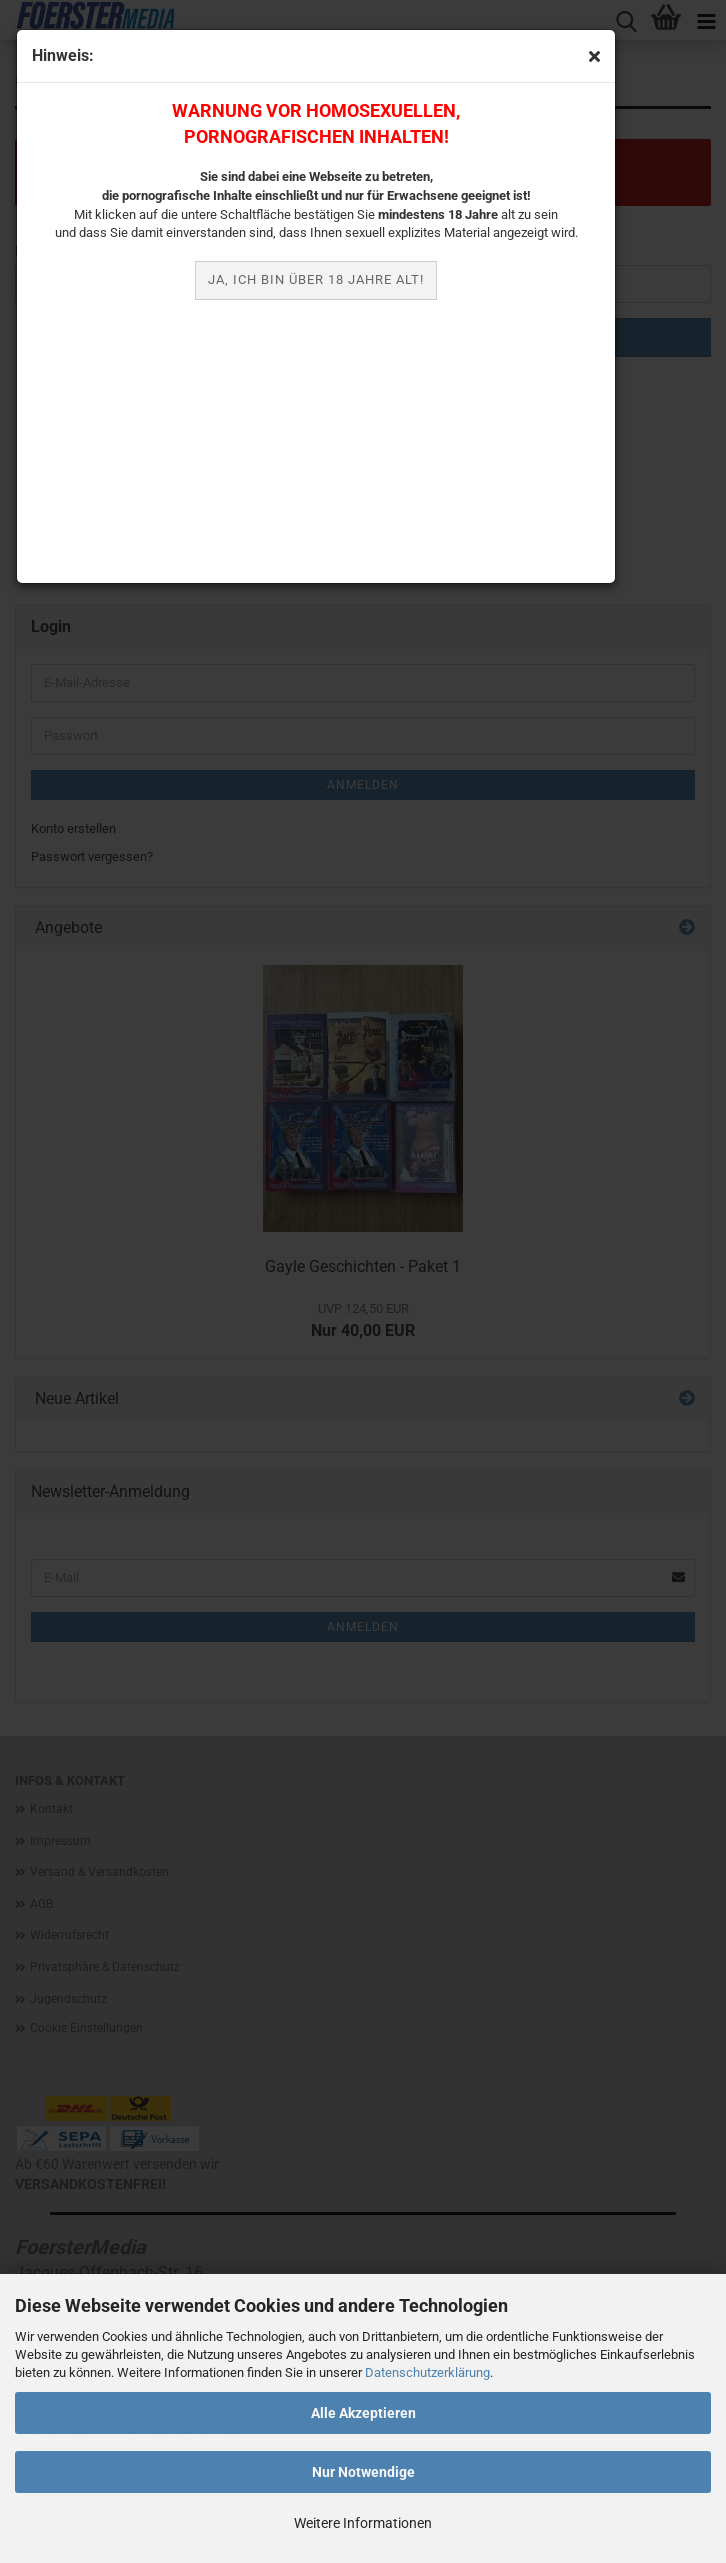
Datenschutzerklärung (427, 2372)
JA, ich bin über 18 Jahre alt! (316, 279)
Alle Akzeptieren (363, 2413)
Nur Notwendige (363, 2472)
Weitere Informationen (363, 2523)
